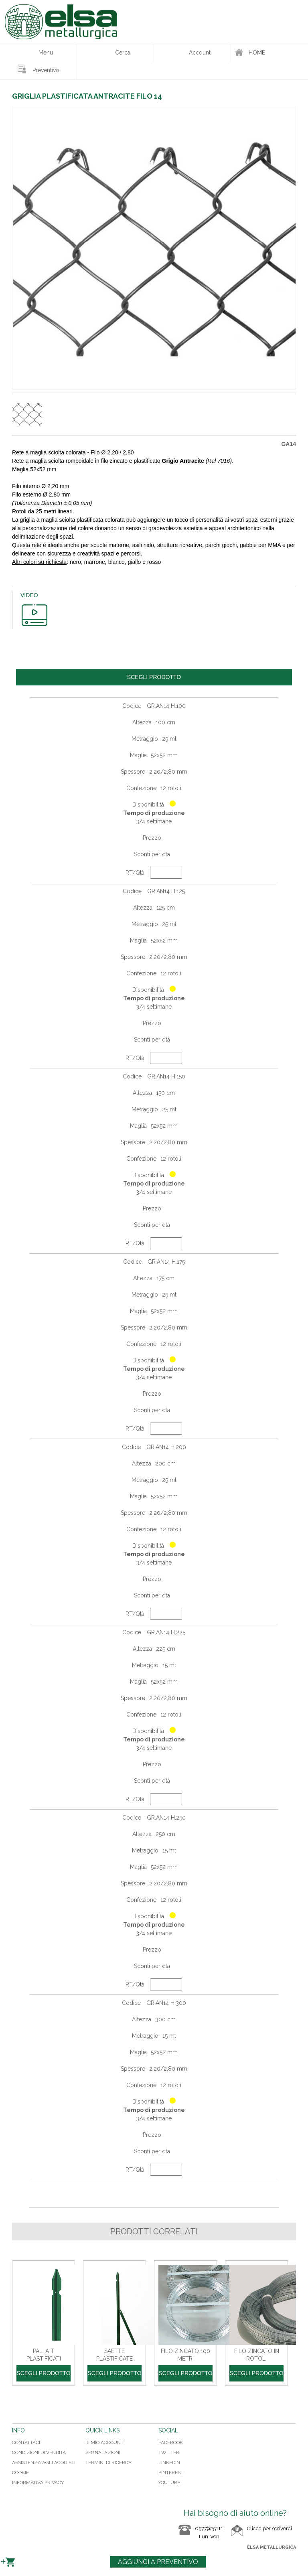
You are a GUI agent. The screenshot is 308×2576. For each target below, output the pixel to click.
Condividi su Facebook (20, 2403)
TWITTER (168, 2452)
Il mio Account (104, 2442)
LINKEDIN (169, 2462)
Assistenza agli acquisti (43, 2462)
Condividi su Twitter (36, 2403)
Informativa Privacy (38, 2482)
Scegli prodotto (43, 2373)
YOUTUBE (169, 2482)
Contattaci (26, 2442)
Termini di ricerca (108, 2462)
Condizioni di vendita (39, 2452)
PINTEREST (170, 2472)
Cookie (20, 2472)
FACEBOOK (170, 2442)
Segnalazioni (102, 2452)
